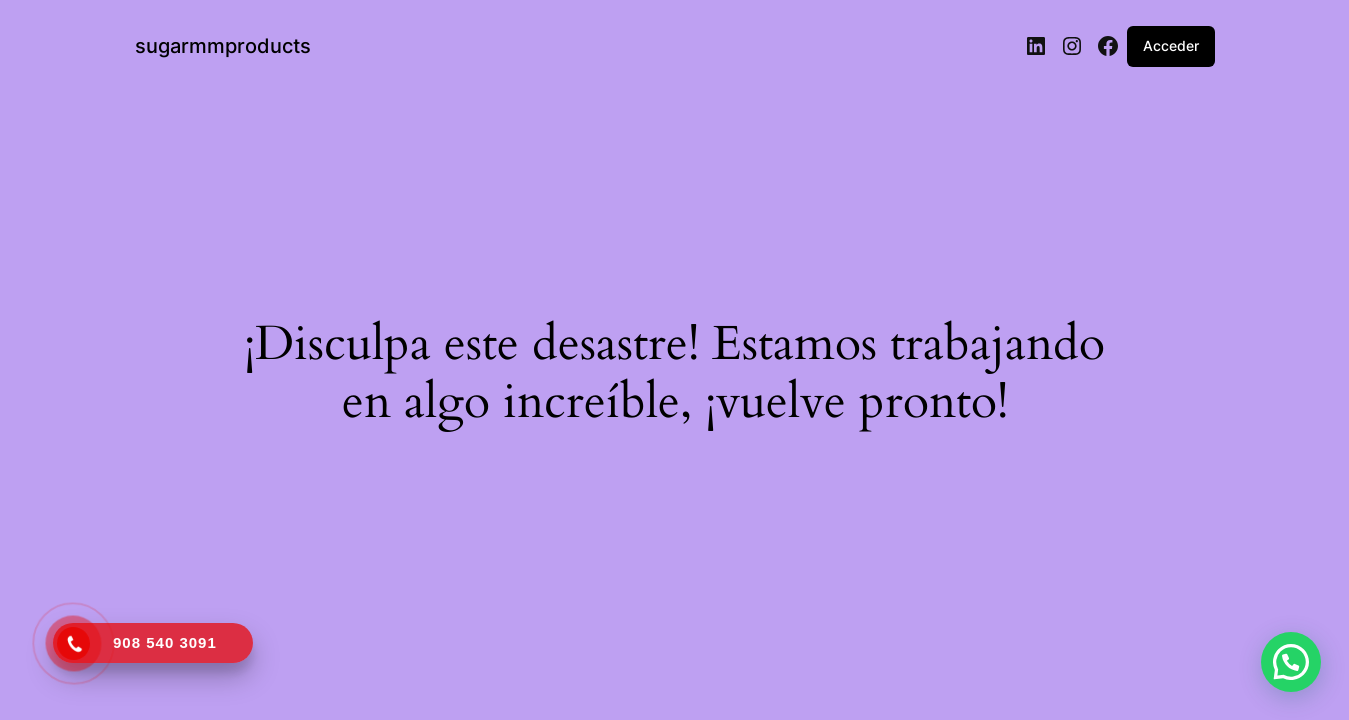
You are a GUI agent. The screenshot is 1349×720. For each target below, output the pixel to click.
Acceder (1171, 45)
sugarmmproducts (223, 46)
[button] (1291, 662)
